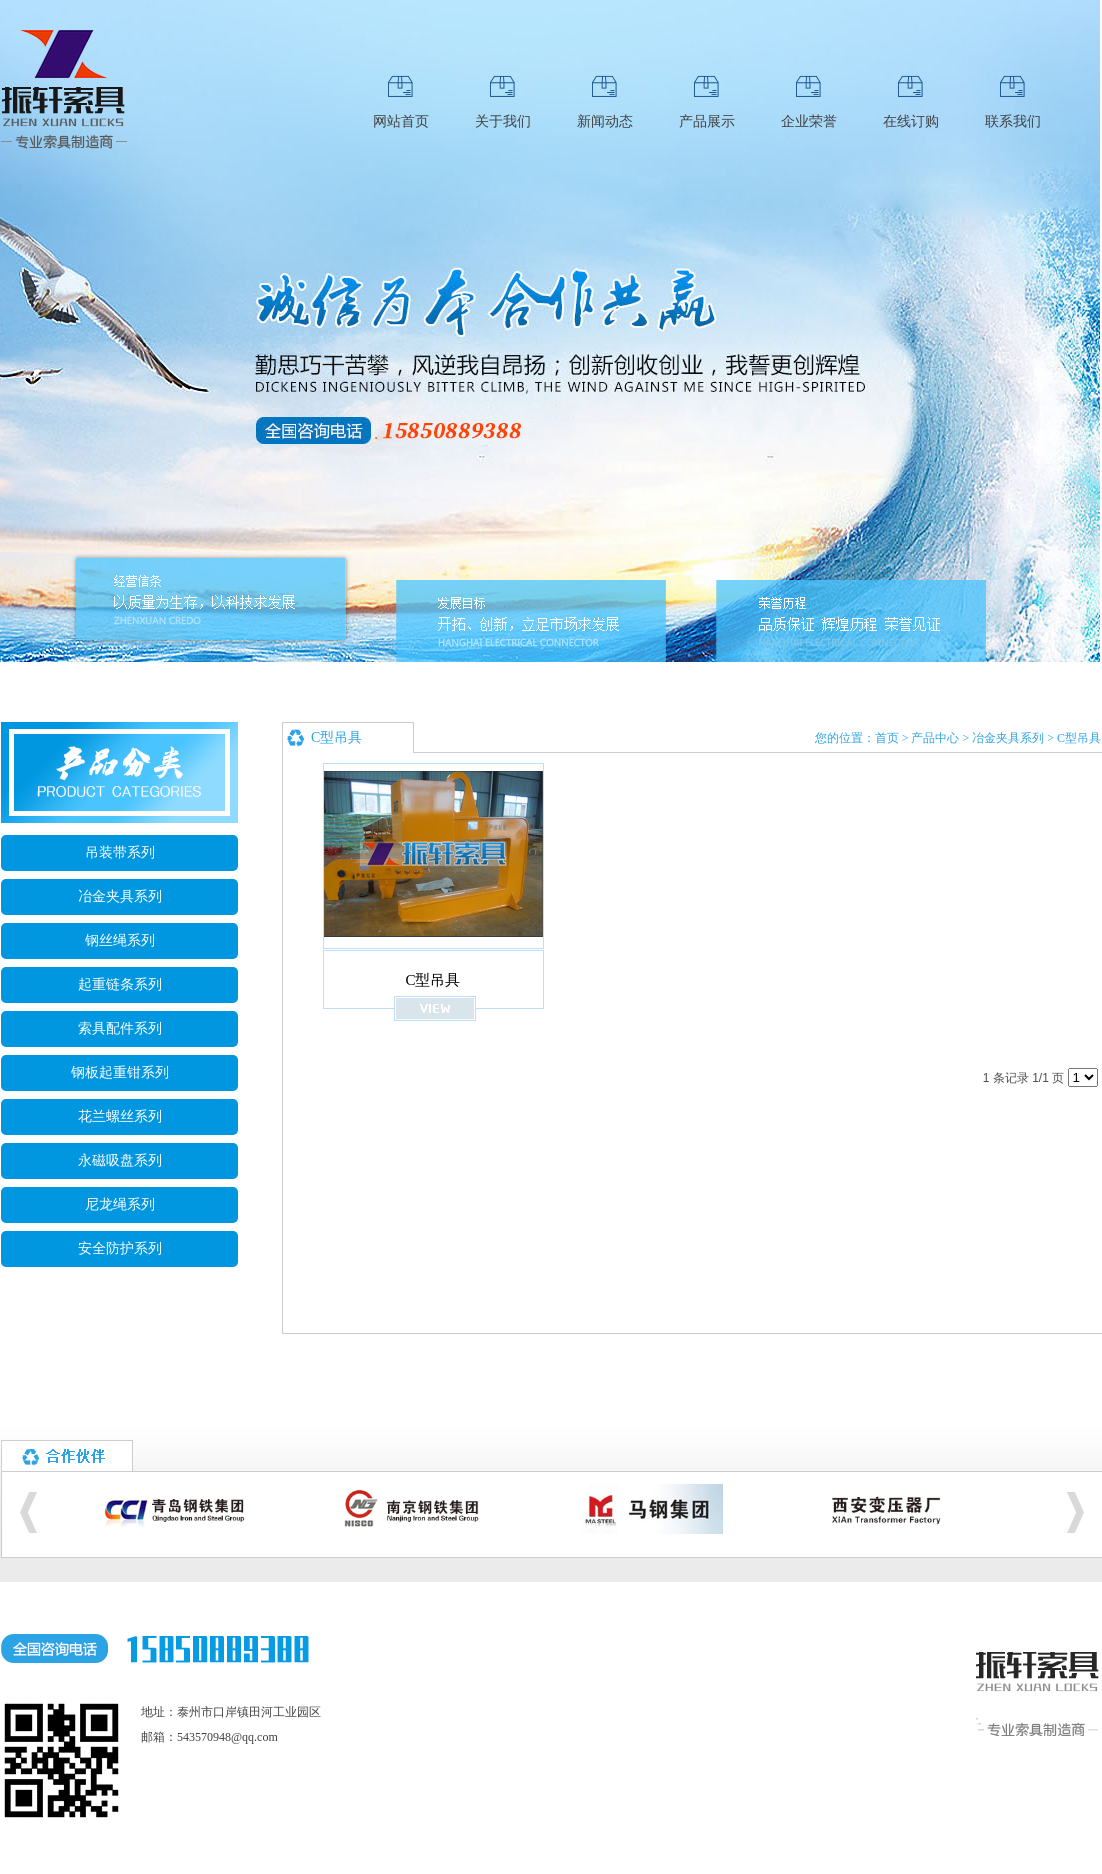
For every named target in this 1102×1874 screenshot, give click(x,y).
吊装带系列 (120, 852)
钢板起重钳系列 (120, 1072)
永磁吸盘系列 (120, 1160)
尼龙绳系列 (120, 1204)
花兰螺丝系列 (120, 1116)
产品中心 (935, 738)
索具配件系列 (120, 1028)
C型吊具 (1079, 738)
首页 (887, 738)
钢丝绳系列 (120, 940)
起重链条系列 (120, 984)
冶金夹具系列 (120, 896)
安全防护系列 (120, 1248)
